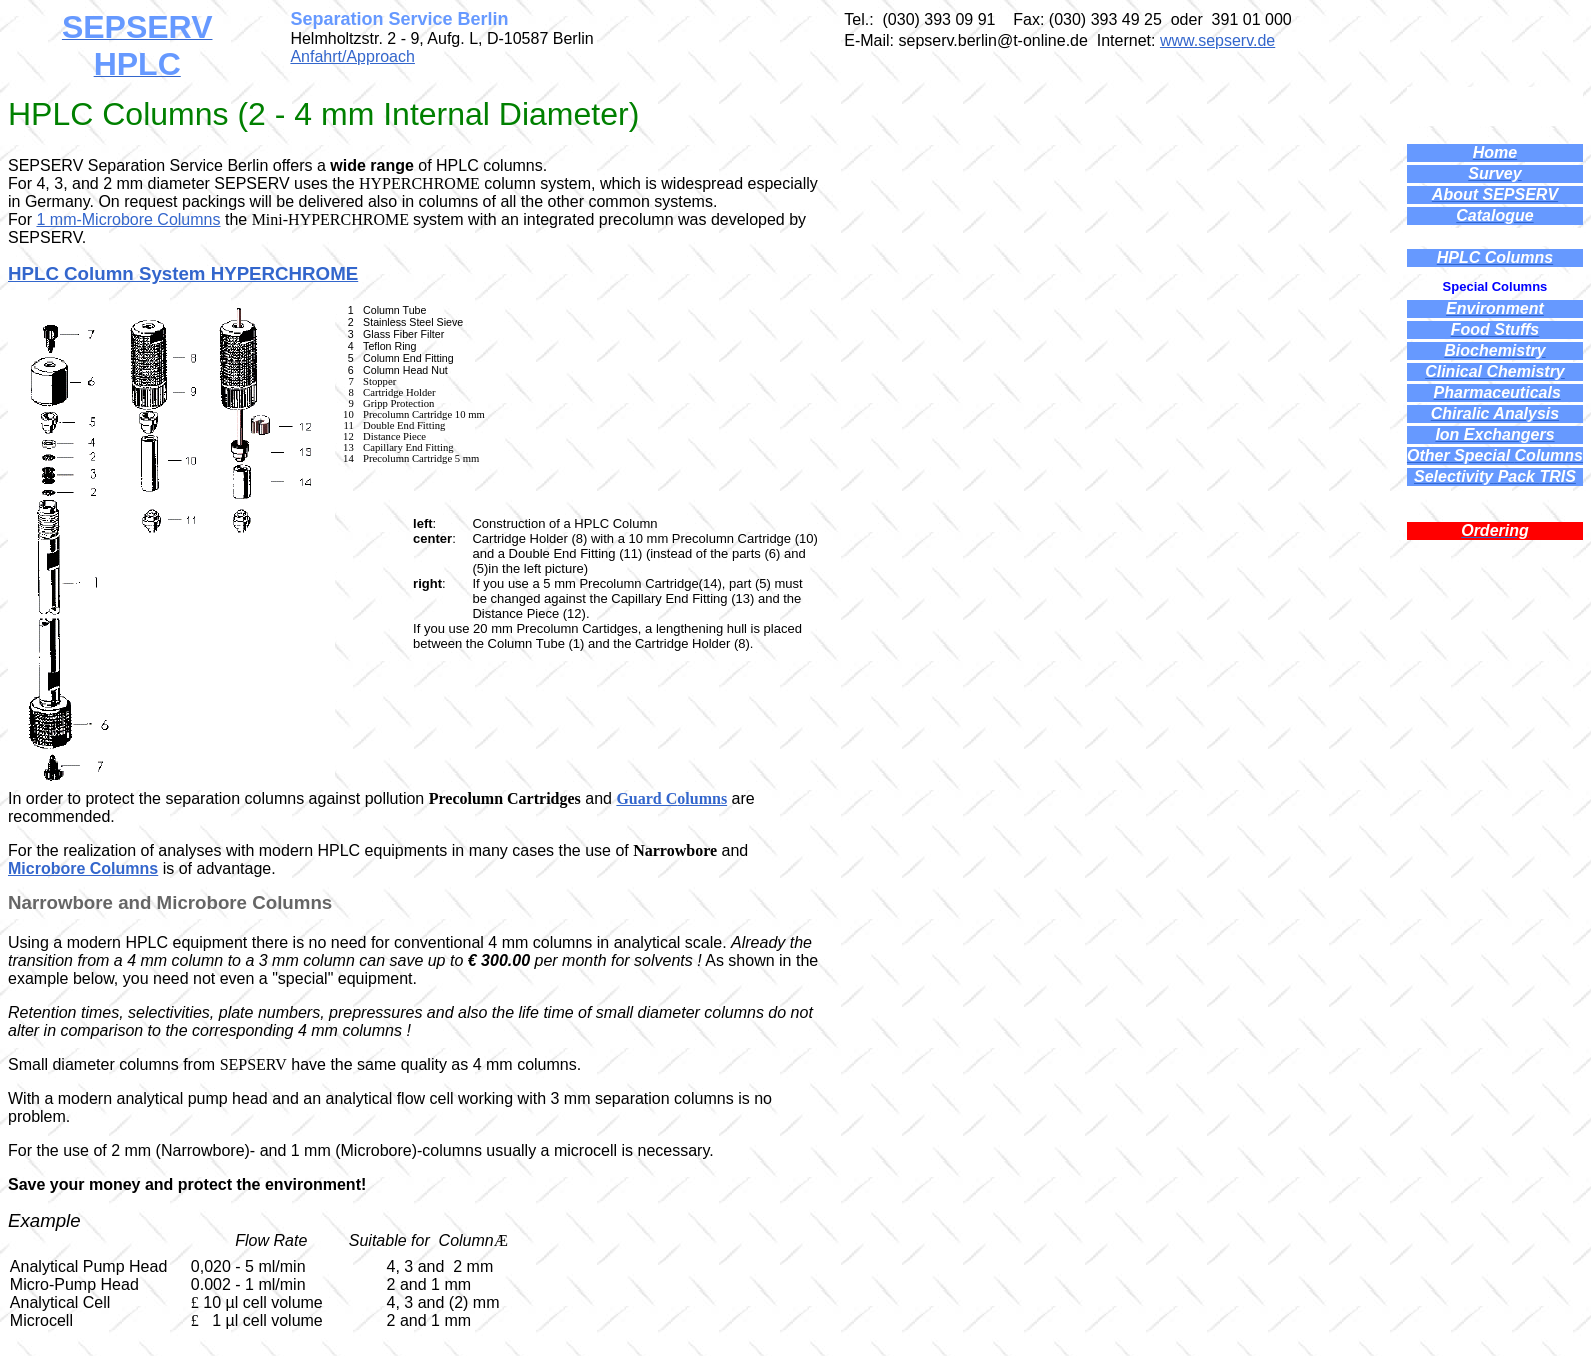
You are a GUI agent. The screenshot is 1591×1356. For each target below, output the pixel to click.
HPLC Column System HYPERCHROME (183, 273)
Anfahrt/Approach (352, 56)
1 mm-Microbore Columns (128, 219)
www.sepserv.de (1217, 40)
